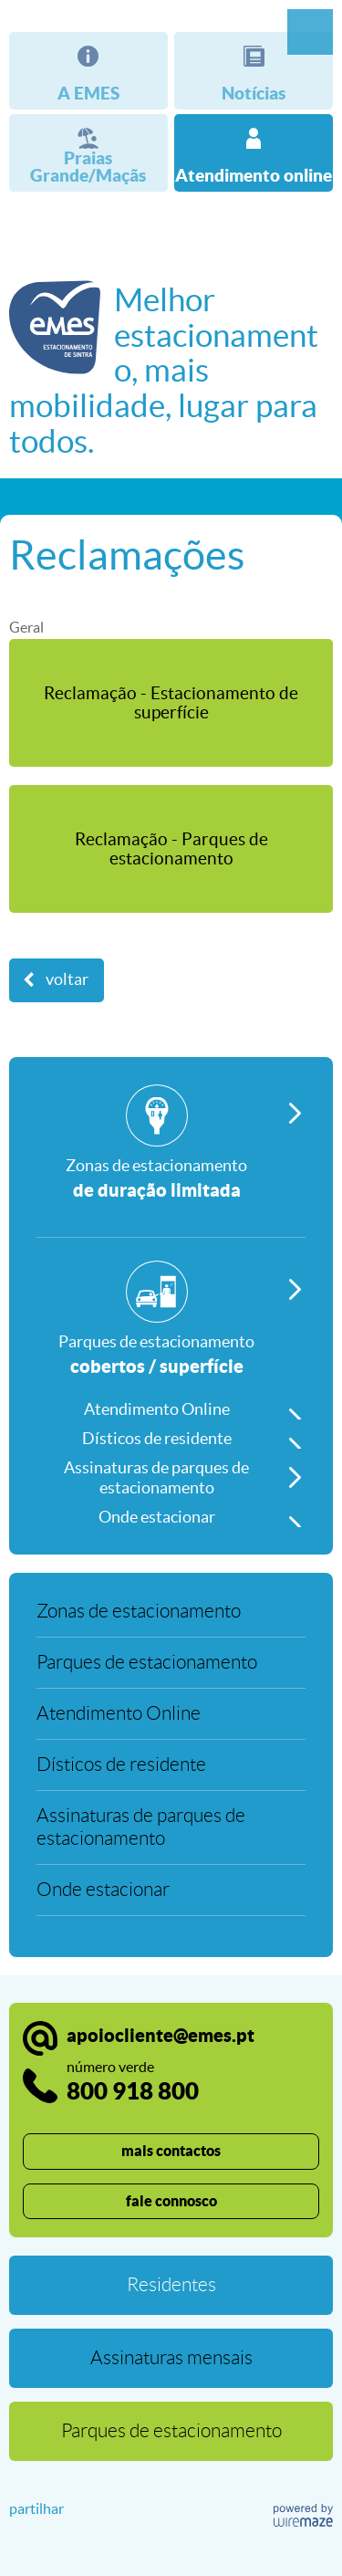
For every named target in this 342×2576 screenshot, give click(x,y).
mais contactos (171, 2150)
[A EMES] (88, 71)
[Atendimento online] (253, 153)
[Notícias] (253, 71)
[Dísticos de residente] (171, 1434)
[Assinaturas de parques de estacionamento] (171, 1473)
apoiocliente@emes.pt (160, 2035)
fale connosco (171, 2201)
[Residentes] (171, 2285)
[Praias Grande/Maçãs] (88, 153)
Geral (26, 627)
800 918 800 (133, 2081)
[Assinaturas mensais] (171, 2358)
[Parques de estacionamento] (171, 1325)
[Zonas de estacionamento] (171, 1161)
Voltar (67, 979)
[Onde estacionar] (171, 1512)
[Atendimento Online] (171, 1404)
